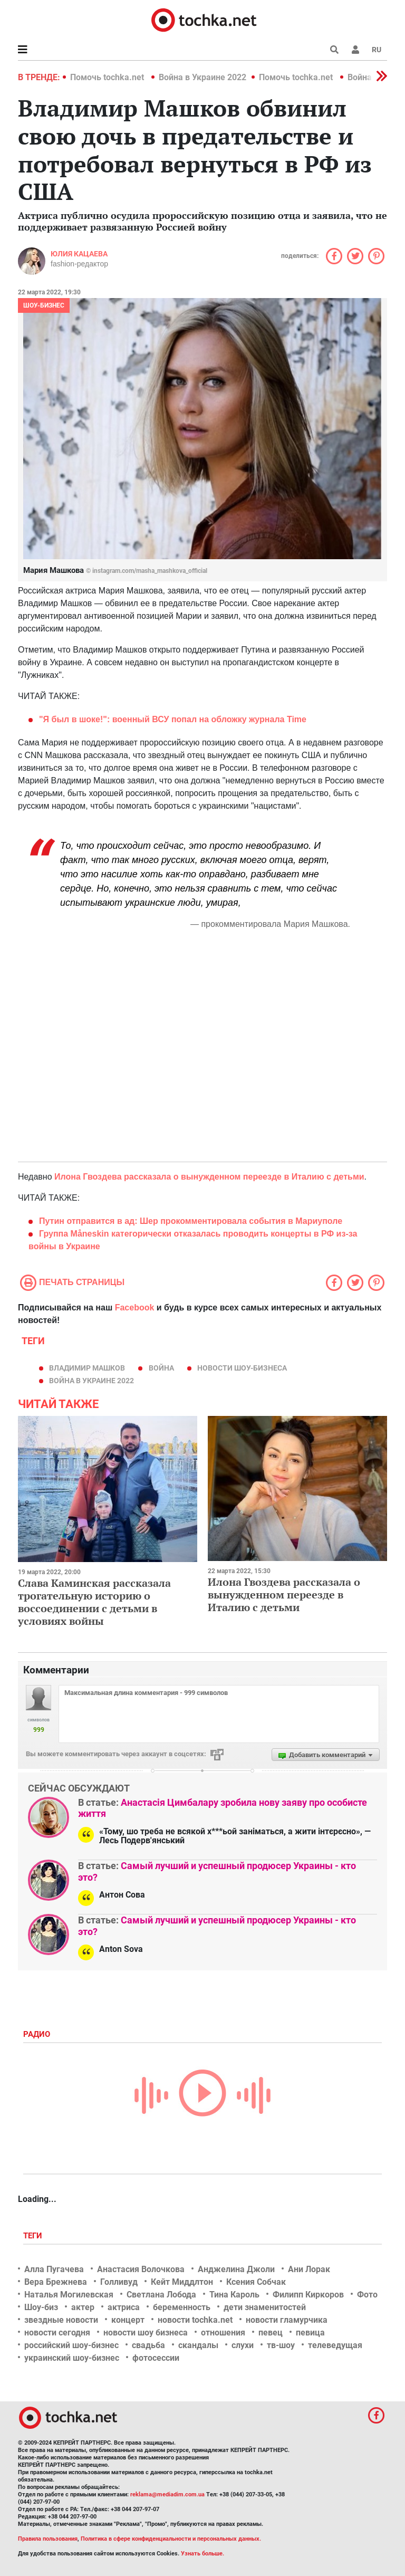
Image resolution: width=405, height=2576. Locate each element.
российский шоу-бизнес (71, 2345)
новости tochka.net (195, 2320)
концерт (127, 2320)
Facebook (135, 1307)
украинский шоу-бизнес (71, 2358)
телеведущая (335, 2345)
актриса (124, 2307)
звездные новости (61, 2320)
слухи (243, 2345)
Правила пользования (48, 2538)
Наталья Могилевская (68, 2295)
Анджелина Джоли (236, 2269)
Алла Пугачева (54, 2269)
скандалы (198, 2345)
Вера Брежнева (55, 2282)
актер (82, 2307)
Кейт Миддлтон (182, 2282)
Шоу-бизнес (43, 305)
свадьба (148, 2345)
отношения (223, 2333)
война (161, 1368)
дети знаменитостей (265, 2307)
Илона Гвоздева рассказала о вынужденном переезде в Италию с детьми (209, 1176)
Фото (367, 2295)
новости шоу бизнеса (145, 2333)
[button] (355, 49)
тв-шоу (281, 2345)
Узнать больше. (202, 2553)
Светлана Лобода (161, 2295)
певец (270, 2333)
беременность (181, 2307)
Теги (33, 2235)
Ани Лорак (309, 2269)
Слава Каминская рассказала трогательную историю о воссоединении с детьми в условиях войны (94, 1602)
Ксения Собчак (256, 2282)
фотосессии (155, 2358)
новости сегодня (57, 2333)
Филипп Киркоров (308, 2295)
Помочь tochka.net (108, 77)
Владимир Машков (87, 1368)
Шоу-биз (41, 2307)
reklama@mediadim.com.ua (167, 2494)
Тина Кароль (234, 2295)
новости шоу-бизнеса (242, 1368)
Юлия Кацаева (79, 254)
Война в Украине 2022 (202, 77)
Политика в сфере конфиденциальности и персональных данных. (171, 2538)
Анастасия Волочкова (141, 2269)
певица (310, 2333)
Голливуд (119, 2282)
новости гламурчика (286, 2320)
